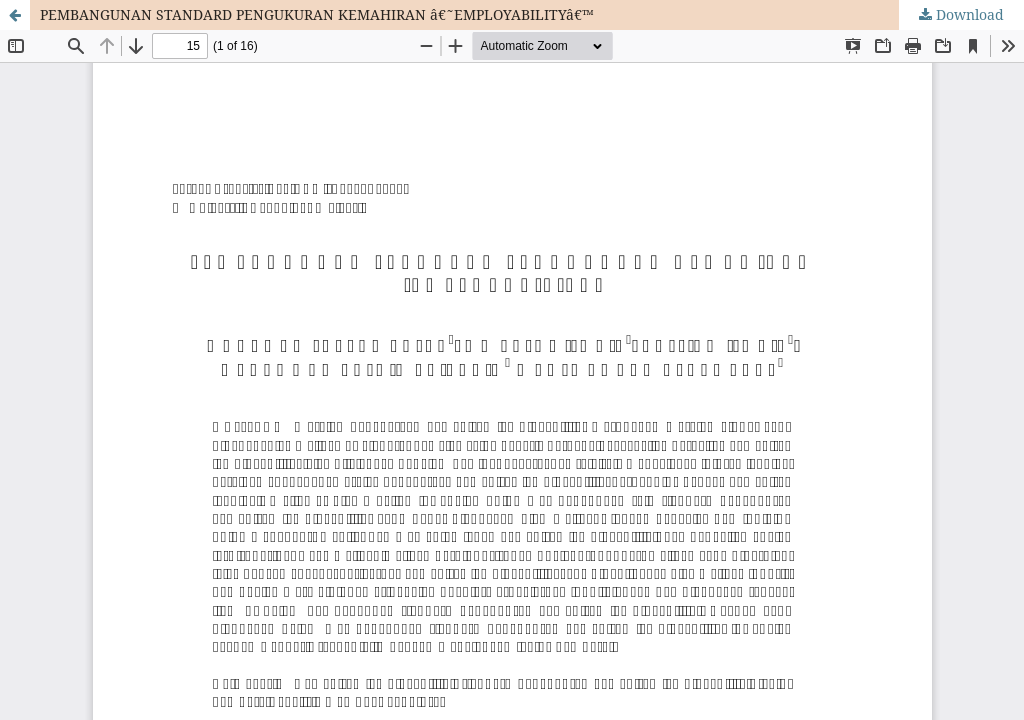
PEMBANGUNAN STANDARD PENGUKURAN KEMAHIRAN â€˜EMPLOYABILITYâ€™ (317, 14)
